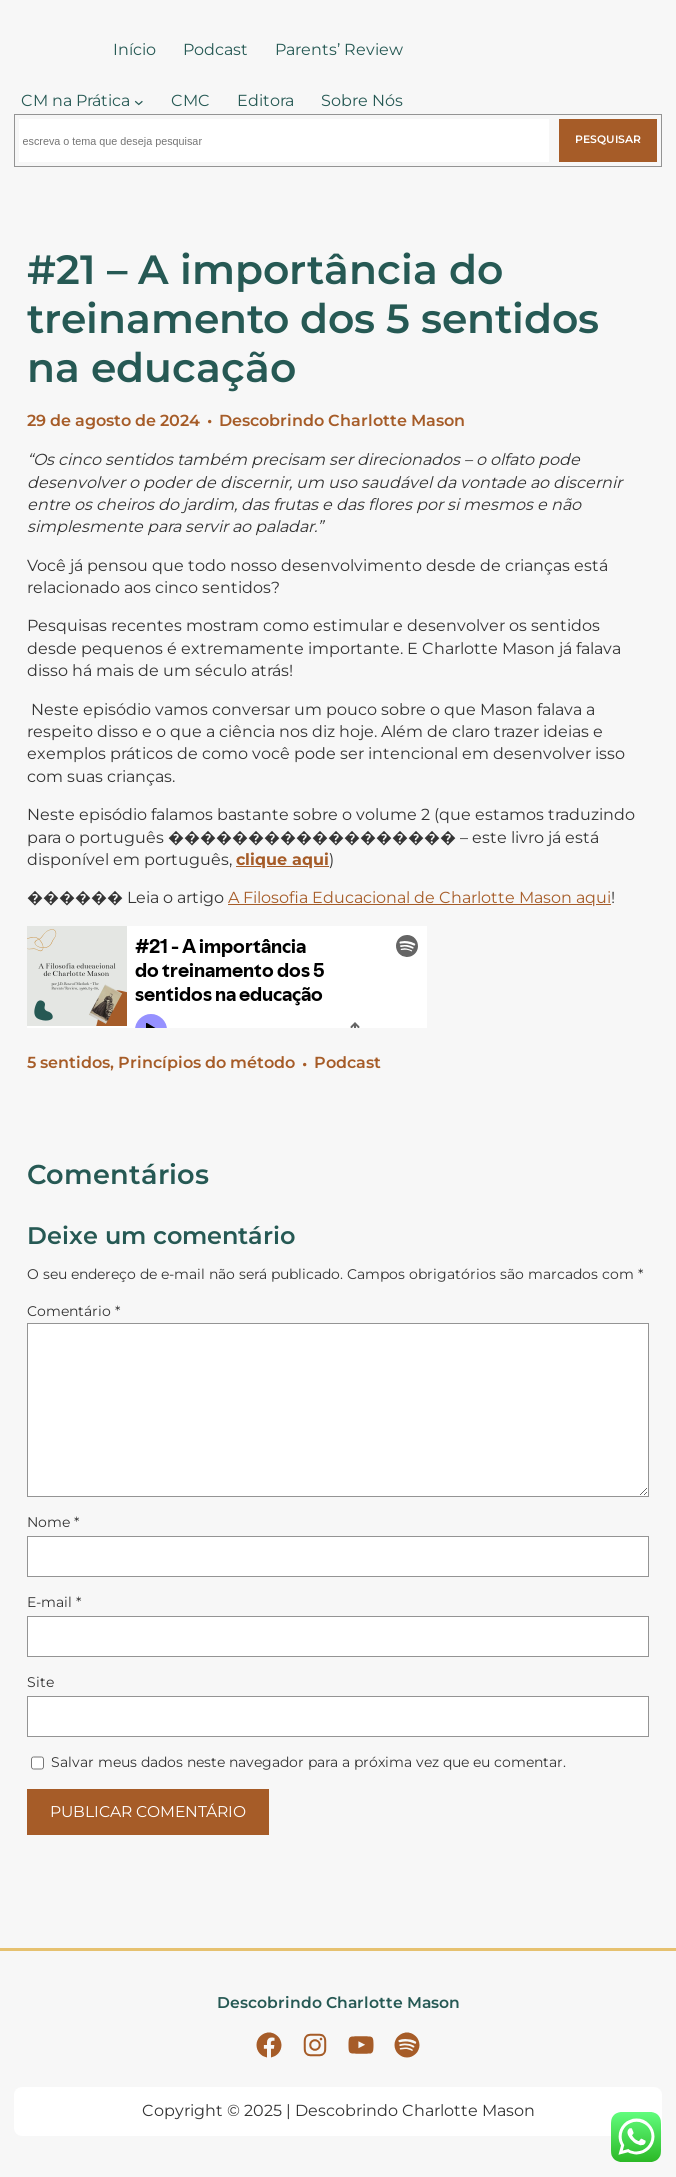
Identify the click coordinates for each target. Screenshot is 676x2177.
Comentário (73, 1311)
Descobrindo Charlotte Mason (342, 420)
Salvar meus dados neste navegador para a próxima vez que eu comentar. (308, 1762)
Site (40, 1682)
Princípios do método (206, 1062)
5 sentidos (68, 1062)
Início (134, 49)
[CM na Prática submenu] (139, 102)
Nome (53, 1522)
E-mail (54, 1602)
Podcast (347, 1062)
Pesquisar (608, 139)
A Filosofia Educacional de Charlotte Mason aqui (419, 897)
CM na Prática (75, 100)
